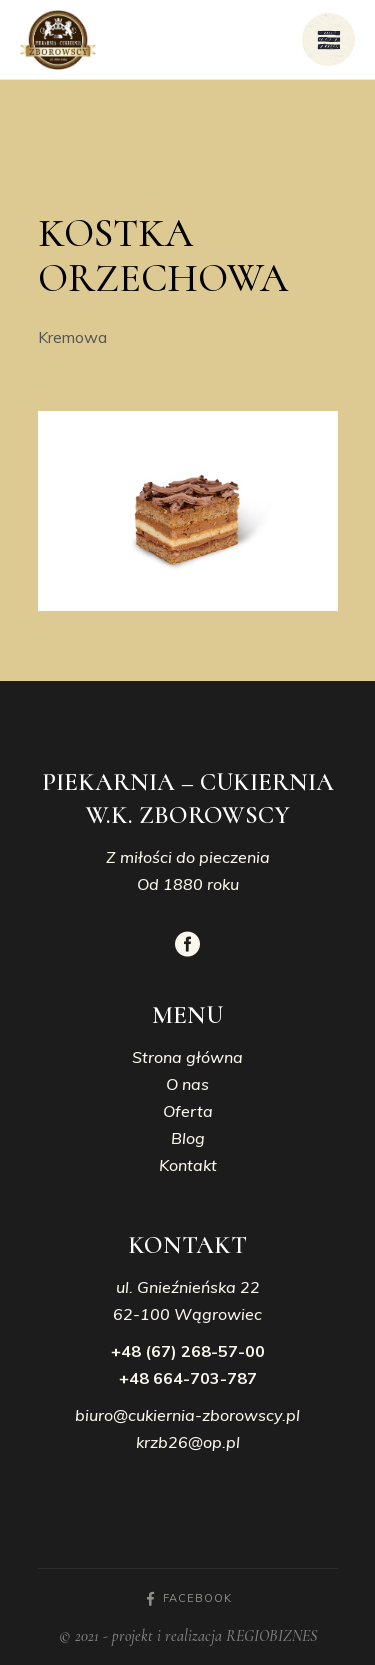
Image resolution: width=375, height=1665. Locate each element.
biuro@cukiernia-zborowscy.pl (187, 1415)
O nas (187, 1084)
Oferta (188, 1111)
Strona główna (187, 1057)
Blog (188, 1138)
